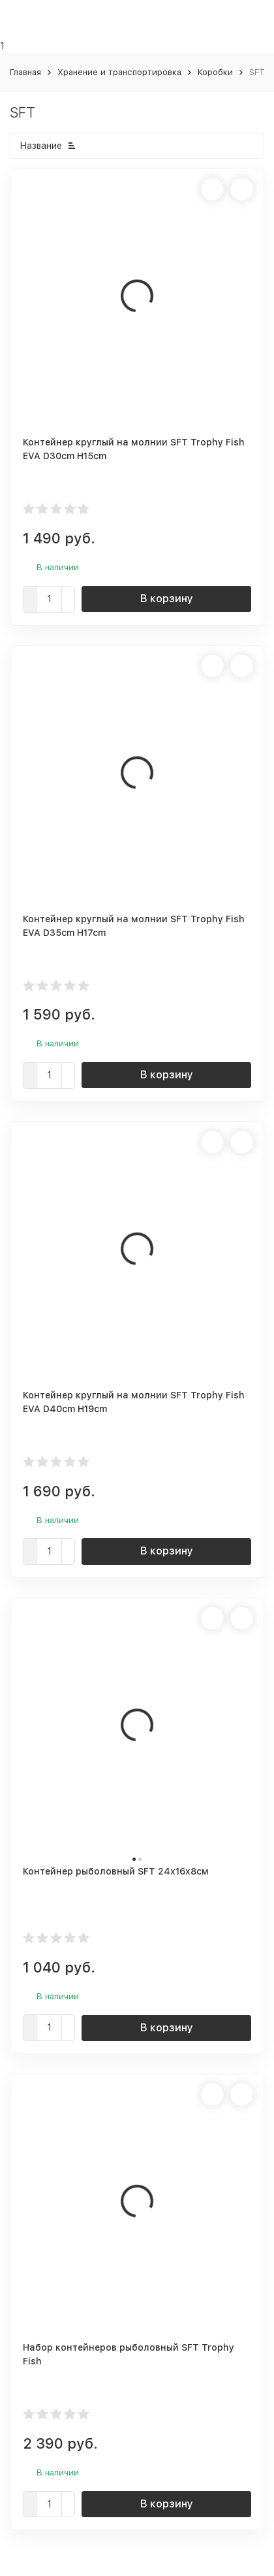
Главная (25, 72)
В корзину (166, 598)
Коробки (215, 72)
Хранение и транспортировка (119, 72)
